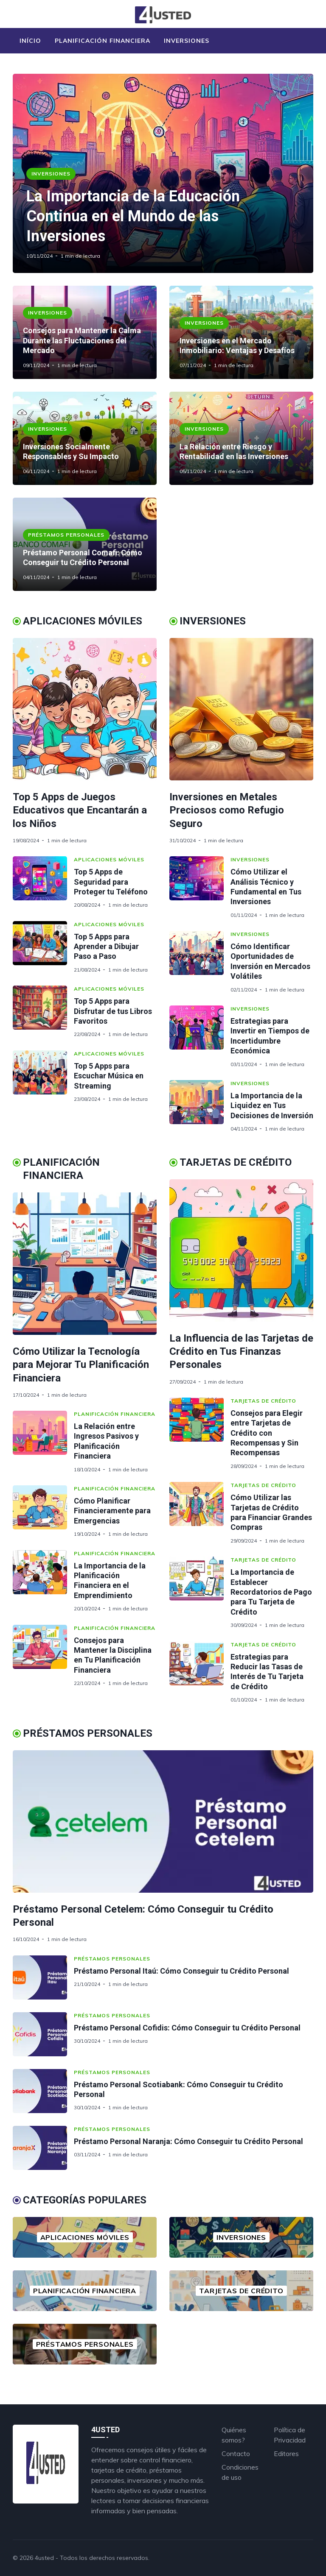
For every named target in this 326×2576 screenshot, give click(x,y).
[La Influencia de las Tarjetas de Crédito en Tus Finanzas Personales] (241, 1250)
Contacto (236, 2453)
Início (30, 41)
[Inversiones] (241, 2237)
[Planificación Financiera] (85, 2290)
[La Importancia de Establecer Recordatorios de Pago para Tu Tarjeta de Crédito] (199, 1592)
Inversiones (186, 41)
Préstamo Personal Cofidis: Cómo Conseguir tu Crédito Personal (187, 2027)
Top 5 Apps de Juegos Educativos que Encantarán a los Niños (80, 810)
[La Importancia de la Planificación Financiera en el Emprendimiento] (43, 1581)
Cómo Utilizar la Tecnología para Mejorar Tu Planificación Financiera (81, 1364)
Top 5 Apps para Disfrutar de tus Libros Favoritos (113, 1011)
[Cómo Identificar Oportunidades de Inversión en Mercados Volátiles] (199, 962)
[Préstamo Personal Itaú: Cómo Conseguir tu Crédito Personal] (43, 1977)
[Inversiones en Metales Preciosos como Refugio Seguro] (241, 709)
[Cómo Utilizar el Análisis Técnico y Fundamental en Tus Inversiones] (199, 887)
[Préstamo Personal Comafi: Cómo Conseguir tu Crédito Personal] (85, 544)
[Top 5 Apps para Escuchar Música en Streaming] (43, 1076)
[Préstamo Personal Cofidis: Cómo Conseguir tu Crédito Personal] (43, 2034)
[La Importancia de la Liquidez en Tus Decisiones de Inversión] (199, 1106)
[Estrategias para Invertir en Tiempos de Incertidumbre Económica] (199, 1036)
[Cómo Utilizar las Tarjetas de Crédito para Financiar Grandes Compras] (199, 1513)
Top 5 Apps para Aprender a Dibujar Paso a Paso (106, 946)
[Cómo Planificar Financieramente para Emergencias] (43, 1511)
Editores (286, 2453)
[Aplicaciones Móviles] (85, 2237)
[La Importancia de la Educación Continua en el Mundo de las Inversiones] (163, 173)
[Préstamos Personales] (85, 2344)
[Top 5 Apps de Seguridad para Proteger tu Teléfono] (43, 882)
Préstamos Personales (66, 535)
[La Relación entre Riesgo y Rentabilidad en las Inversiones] (241, 438)
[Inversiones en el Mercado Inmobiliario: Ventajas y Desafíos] (241, 332)
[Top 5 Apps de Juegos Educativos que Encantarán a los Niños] (85, 709)
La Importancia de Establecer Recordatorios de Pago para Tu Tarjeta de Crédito (271, 1592)
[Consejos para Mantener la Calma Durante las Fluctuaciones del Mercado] (85, 332)
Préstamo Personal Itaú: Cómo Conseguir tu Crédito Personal (181, 1970)
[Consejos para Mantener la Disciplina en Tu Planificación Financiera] (43, 1656)
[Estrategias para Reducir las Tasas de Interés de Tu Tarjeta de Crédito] (199, 1672)
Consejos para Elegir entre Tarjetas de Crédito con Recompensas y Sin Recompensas (266, 1433)
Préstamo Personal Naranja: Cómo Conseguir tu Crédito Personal (188, 2141)
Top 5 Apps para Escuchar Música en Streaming (108, 1075)
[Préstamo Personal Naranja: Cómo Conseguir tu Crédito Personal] (43, 2148)
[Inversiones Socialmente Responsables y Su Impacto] (85, 438)
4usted (44, 2558)
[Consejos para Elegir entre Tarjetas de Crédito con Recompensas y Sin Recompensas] (199, 1433)
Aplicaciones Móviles (109, 859)
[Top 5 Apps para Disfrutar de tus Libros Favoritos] (43, 1012)
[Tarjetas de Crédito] (241, 2290)
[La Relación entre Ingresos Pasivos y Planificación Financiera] (43, 1442)
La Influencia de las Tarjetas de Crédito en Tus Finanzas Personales (241, 1351)
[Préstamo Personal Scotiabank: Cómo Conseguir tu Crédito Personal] (43, 2091)
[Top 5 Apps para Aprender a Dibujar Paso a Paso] (43, 947)
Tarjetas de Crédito (263, 1401)
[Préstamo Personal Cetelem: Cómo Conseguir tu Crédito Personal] (163, 1821)
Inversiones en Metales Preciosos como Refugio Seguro (226, 810)
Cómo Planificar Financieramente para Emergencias (112, 1510)
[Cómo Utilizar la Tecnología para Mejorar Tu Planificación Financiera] (85, 1263)
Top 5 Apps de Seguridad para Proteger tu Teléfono (111, 881)
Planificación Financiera (102, 41)
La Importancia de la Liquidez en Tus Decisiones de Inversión (271, 1105)
